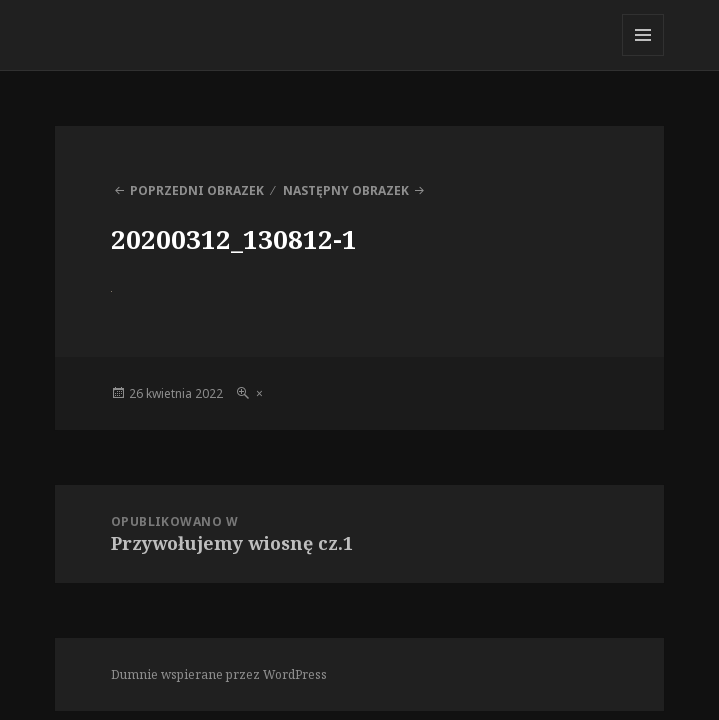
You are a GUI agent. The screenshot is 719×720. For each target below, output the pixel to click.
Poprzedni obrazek (197, 190)
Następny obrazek (346, 190)
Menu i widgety (643, 55)
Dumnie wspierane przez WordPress (219, 674)
